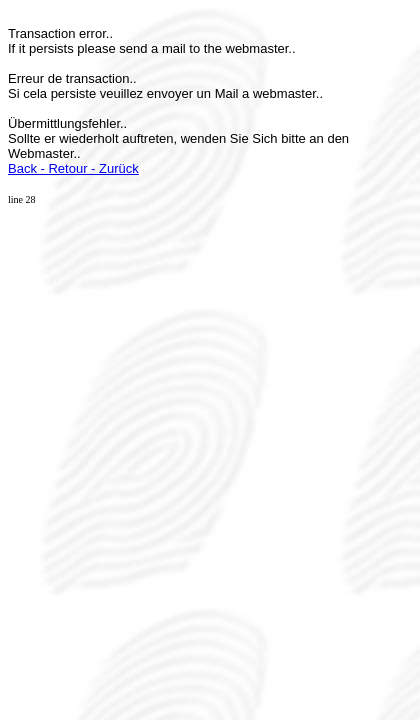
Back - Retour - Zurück (73, 168)
